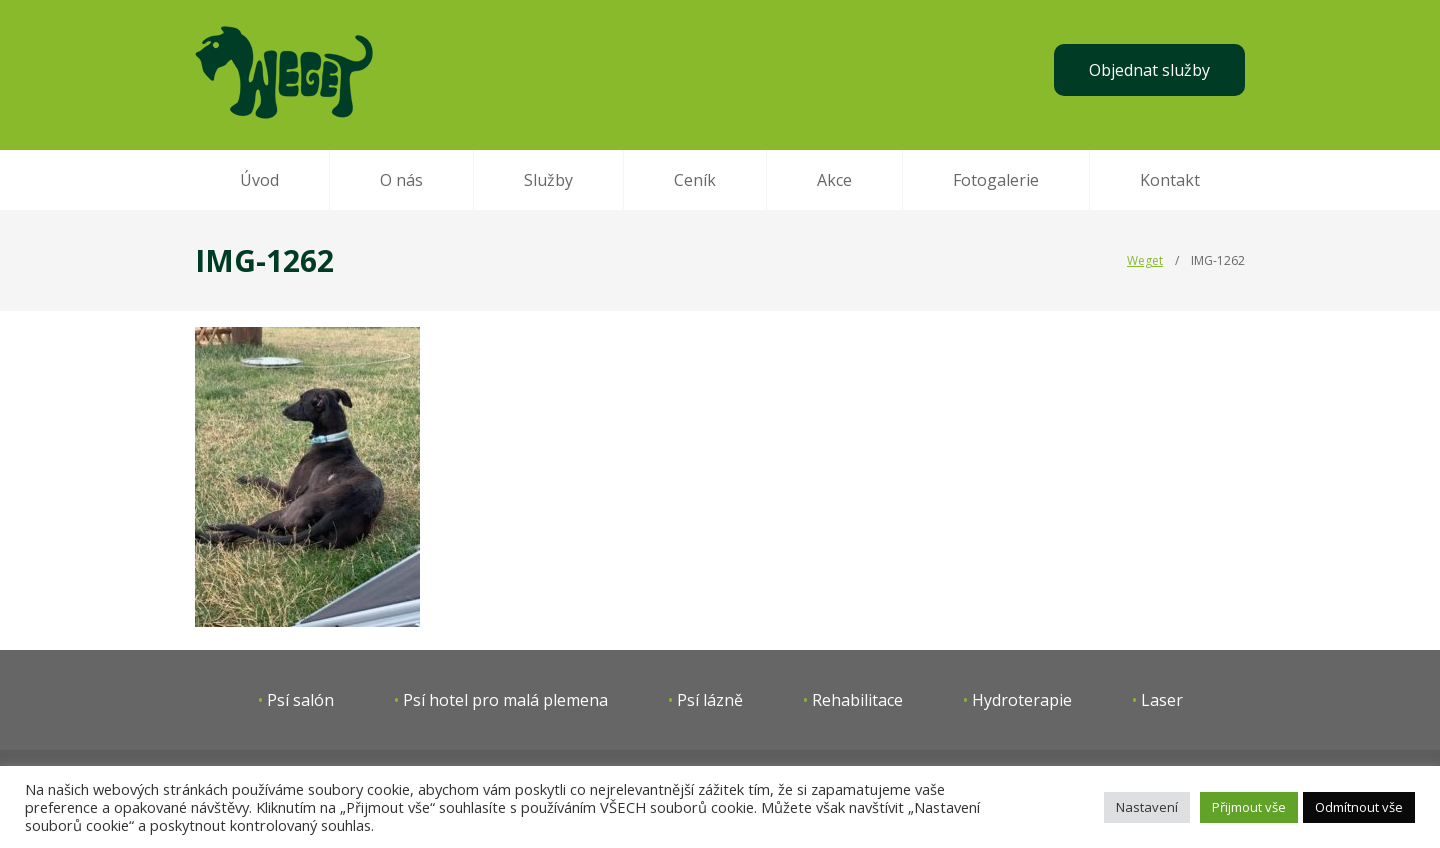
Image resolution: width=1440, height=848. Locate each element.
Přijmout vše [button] (1249, 807)
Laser (1162, 700)
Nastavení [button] (1147, 807)
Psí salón (300, 700)
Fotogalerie (996, 180)
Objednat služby (1149, 70)
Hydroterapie (1022, 700)
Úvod (259, 180)
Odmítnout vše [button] (1359, 807)
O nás (401, 180)
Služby (548, 180)
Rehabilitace (857, 700)
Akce (834, 180)
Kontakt (1170, 180)
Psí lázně (710, 700)
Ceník (695, 180)
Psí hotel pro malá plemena (505, 700)
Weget (1145, 260)
